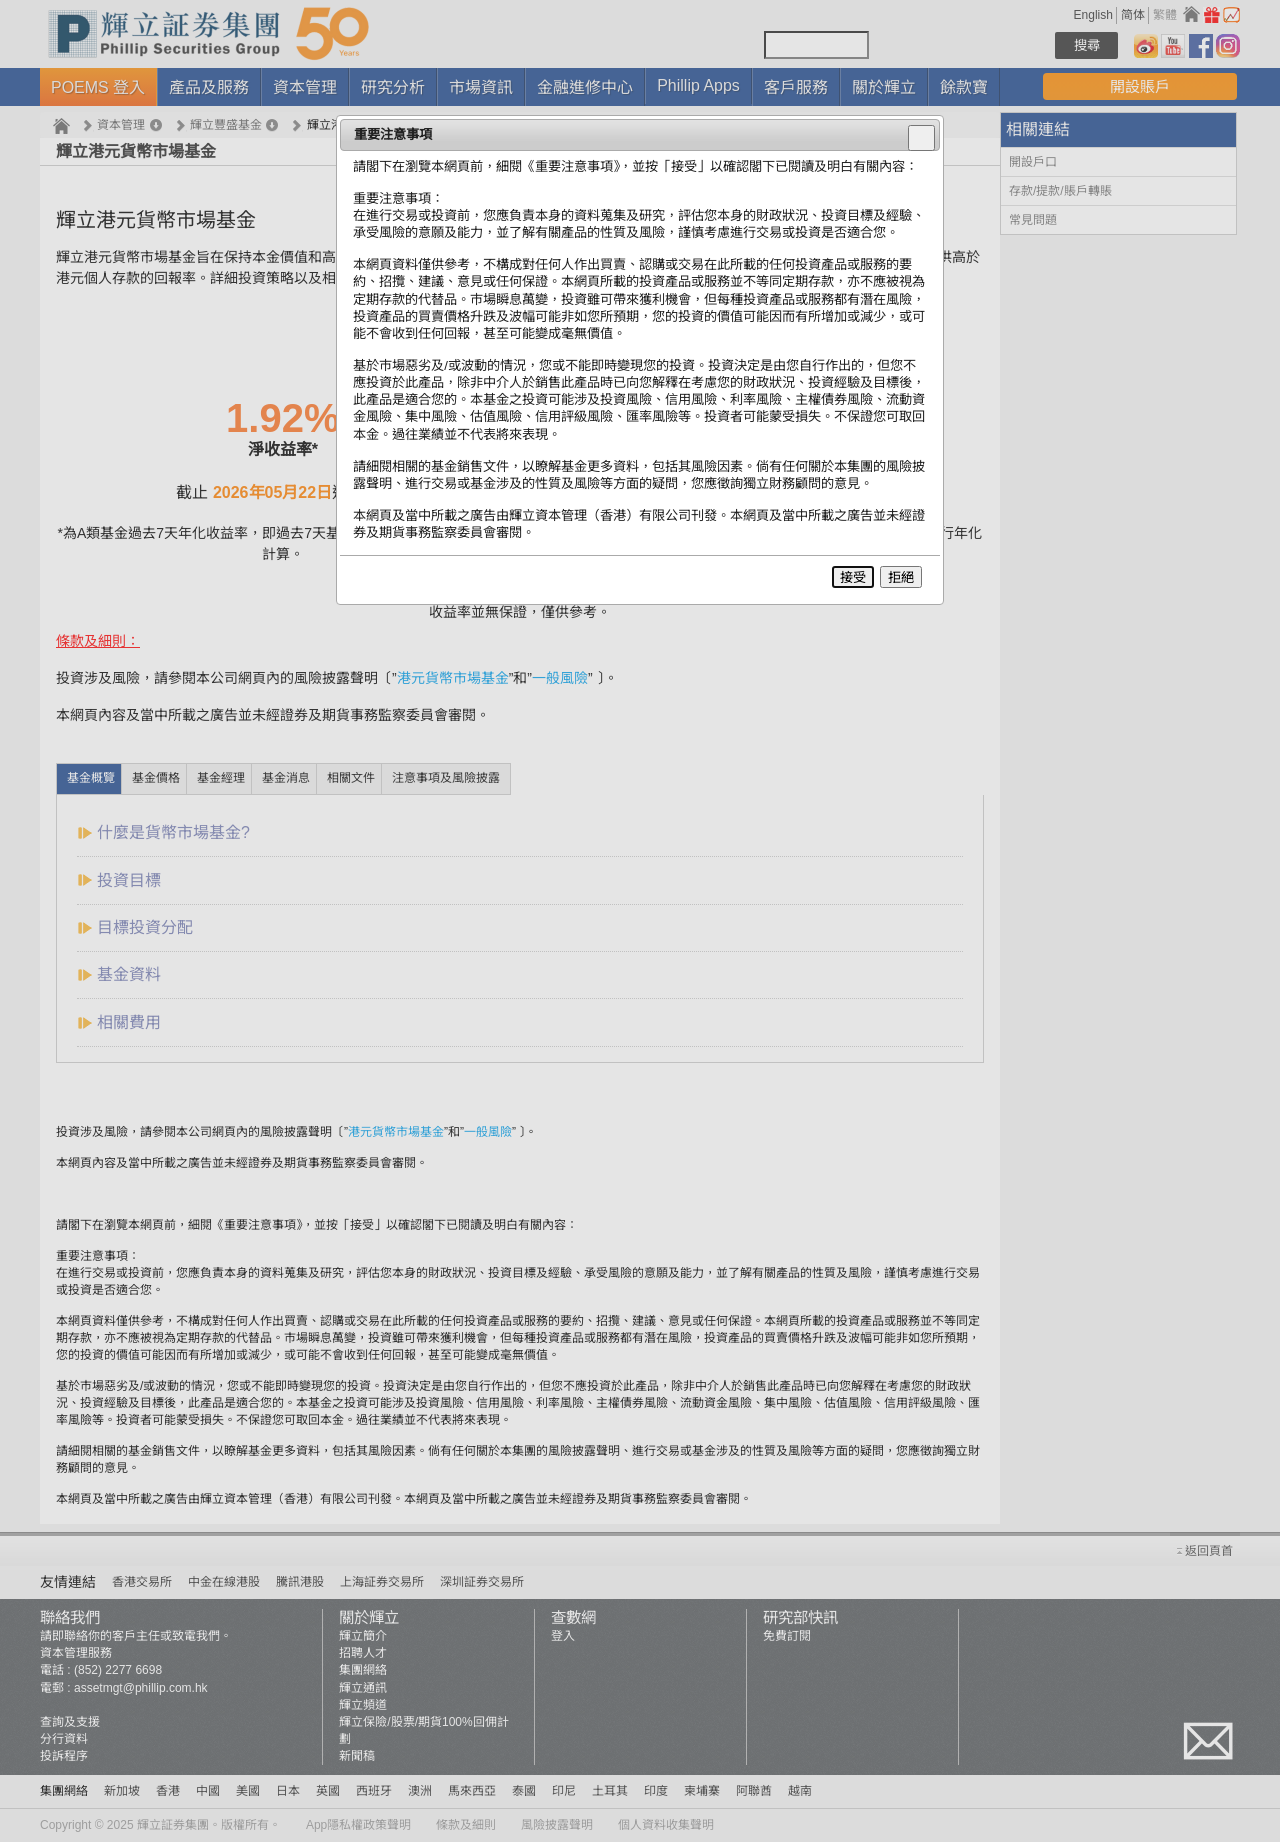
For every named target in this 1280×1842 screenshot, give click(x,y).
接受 (853, 577)
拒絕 (901, 577)
